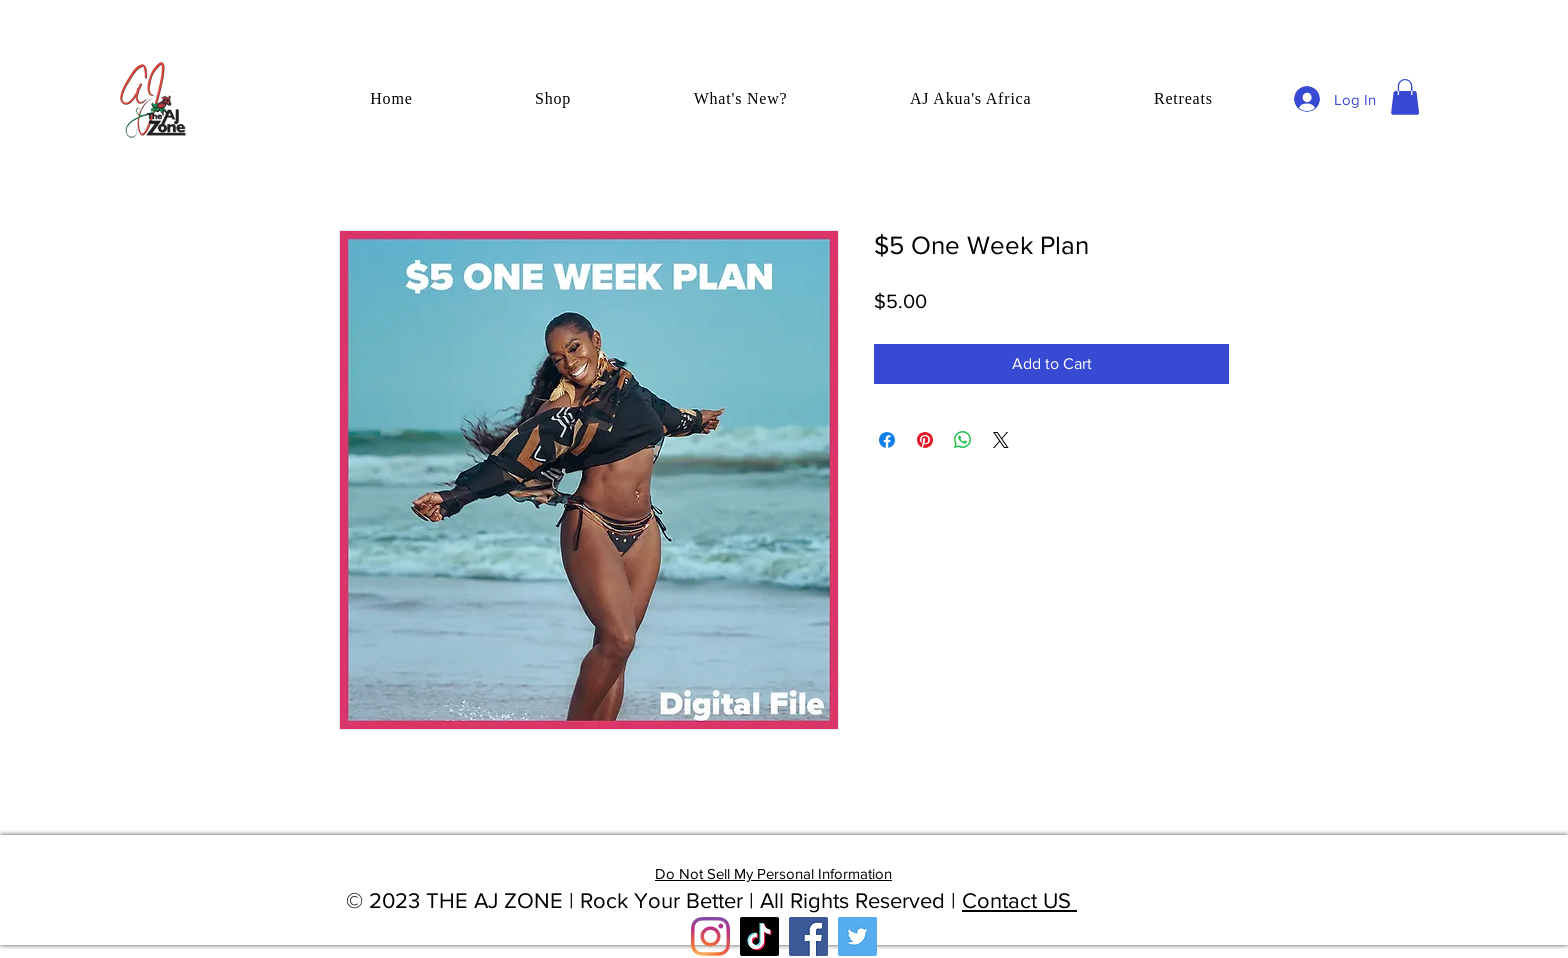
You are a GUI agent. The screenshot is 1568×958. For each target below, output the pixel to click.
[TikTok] (759, 936)
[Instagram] (710, 936)
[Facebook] (808, 936)
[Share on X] (1001, 440)
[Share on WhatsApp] (963, 440)
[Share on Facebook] (887, 440)
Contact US (1019, 900)
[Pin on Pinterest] (925, 440)
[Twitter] (857, 936)
